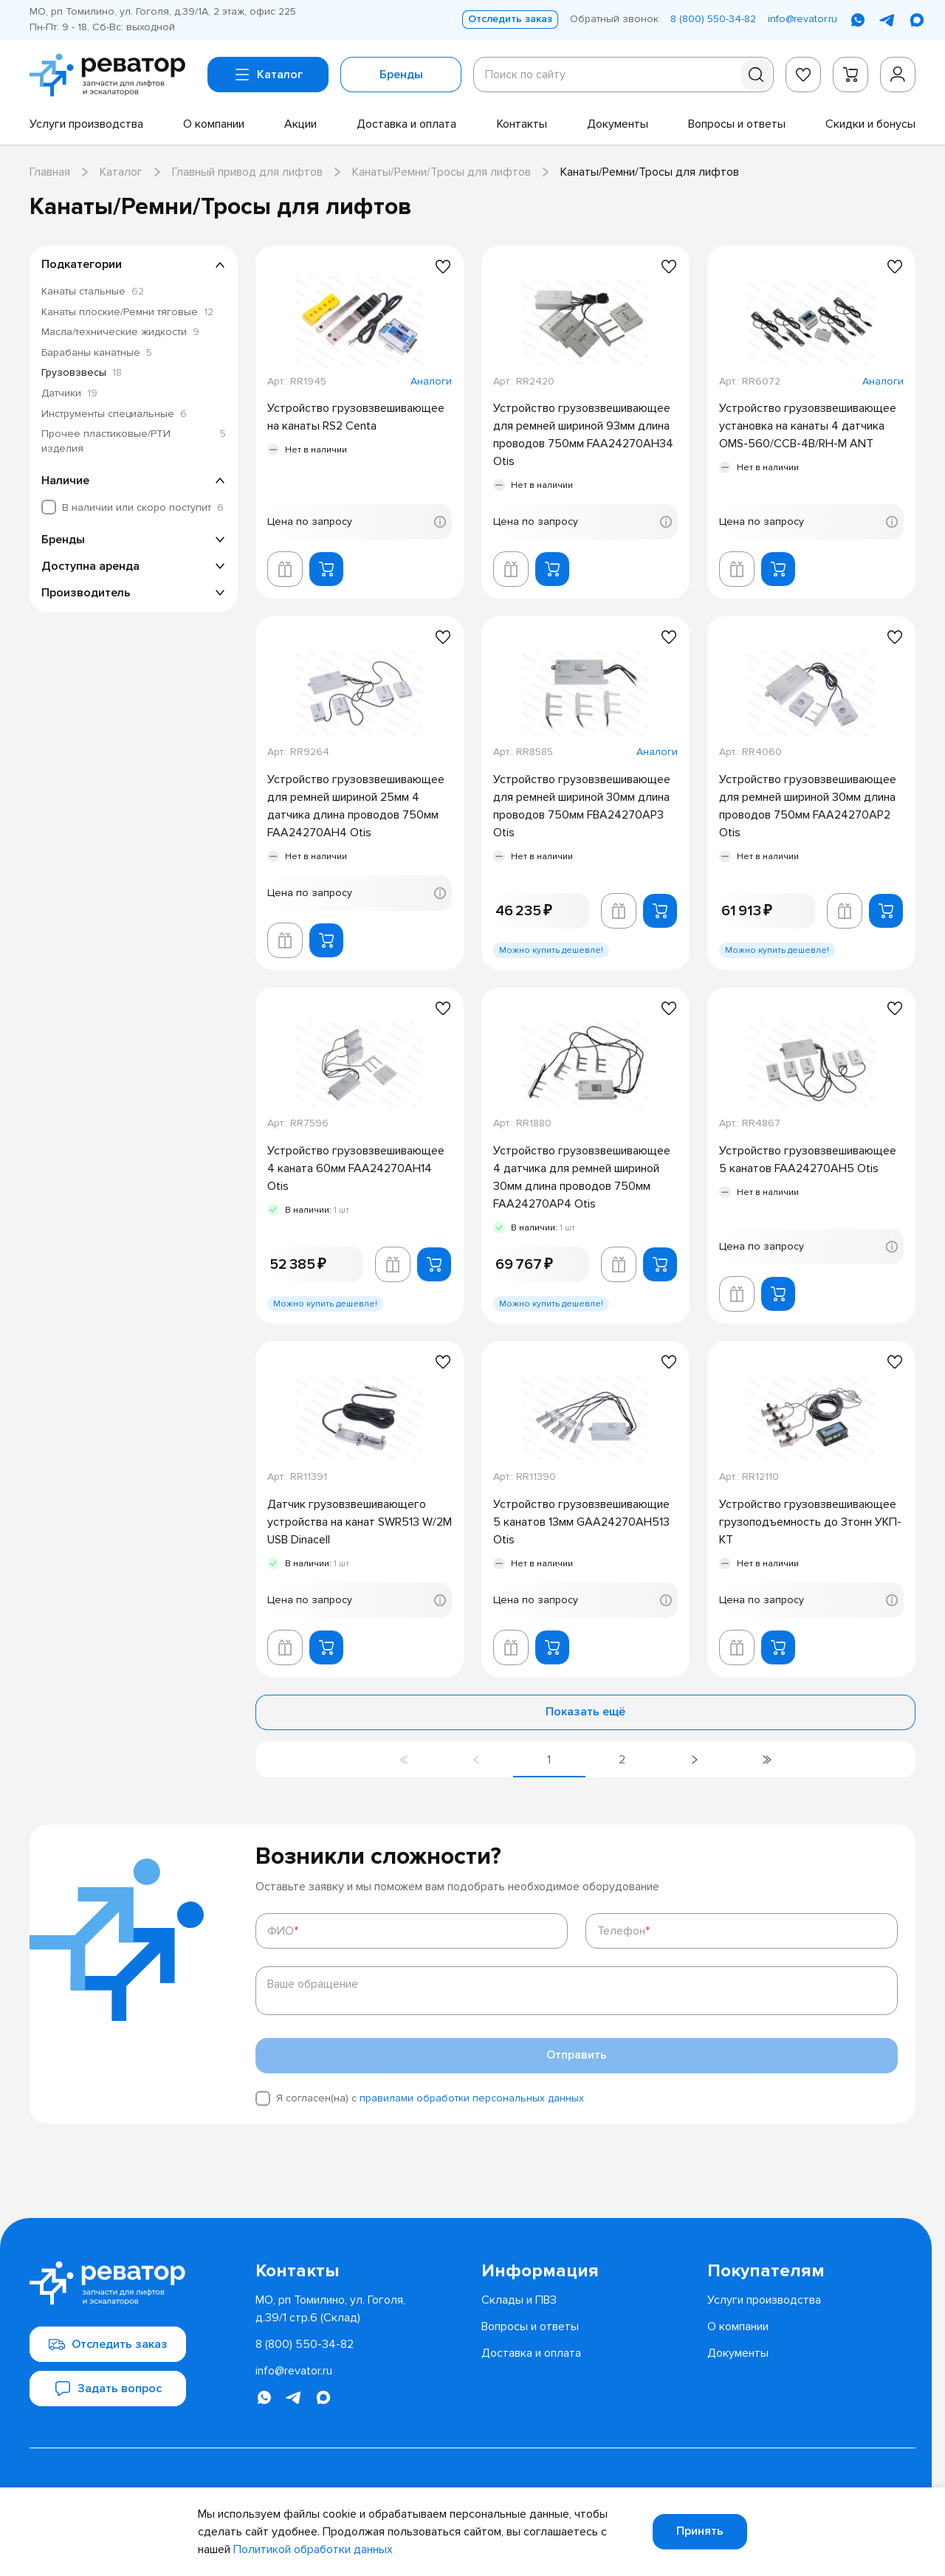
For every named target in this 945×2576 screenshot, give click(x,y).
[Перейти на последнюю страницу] (767, 1759)
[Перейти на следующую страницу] (694, 1759)
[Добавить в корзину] (326, 569)
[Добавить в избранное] (443, 266)
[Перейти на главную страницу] (113, 75)
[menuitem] (86, 124)
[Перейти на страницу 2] (621, 1759)
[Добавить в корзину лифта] (285, 569)
